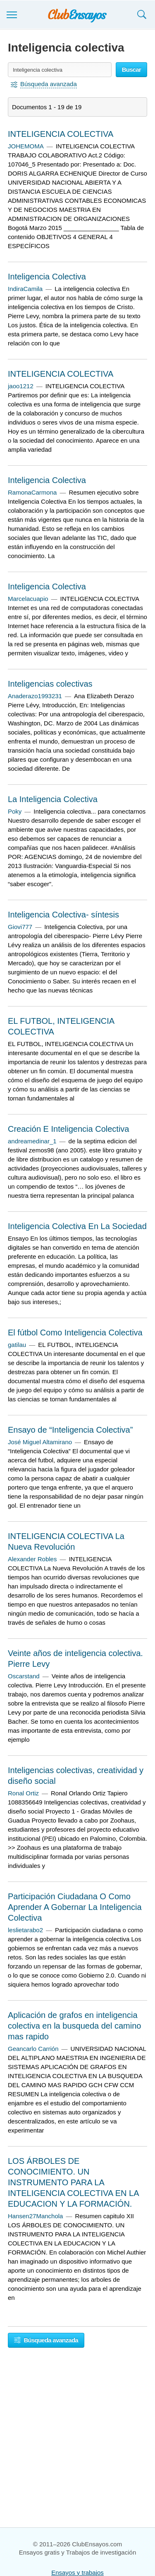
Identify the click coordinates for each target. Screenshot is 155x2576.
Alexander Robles (32, 1558)
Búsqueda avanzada (46, 2340)
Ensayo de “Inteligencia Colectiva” (70, 1429)
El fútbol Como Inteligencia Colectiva (75, 1332)
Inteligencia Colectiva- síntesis (63, 914)
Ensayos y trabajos (77, 2572)
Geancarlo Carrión (33, 2048)
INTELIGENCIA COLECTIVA (60, 133)
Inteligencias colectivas (50, 683)
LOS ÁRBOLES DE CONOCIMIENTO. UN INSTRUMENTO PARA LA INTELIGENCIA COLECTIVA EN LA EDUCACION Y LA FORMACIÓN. (73, 2182)
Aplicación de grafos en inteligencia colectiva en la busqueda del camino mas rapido (74, 2026)
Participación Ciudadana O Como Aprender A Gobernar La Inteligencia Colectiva (75, 1907)
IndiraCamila (25, 288)
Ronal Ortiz (23, 1793)
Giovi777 (20, 926)
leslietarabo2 (25, 1929)
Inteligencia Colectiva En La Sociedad (77, 1226)
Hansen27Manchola (35, 2215)
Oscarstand (24, 1676)
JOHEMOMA (26, 146)
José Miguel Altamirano (40, 1441)
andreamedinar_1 (32, 1141)
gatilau (17, 1344)
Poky (14, 811)
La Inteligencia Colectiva (53, 799)
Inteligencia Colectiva (47, 276)
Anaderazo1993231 (35, 695)
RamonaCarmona (32, 492)
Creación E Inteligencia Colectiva (68, 1128)
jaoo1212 (20, 385)
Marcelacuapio (28, 598)
